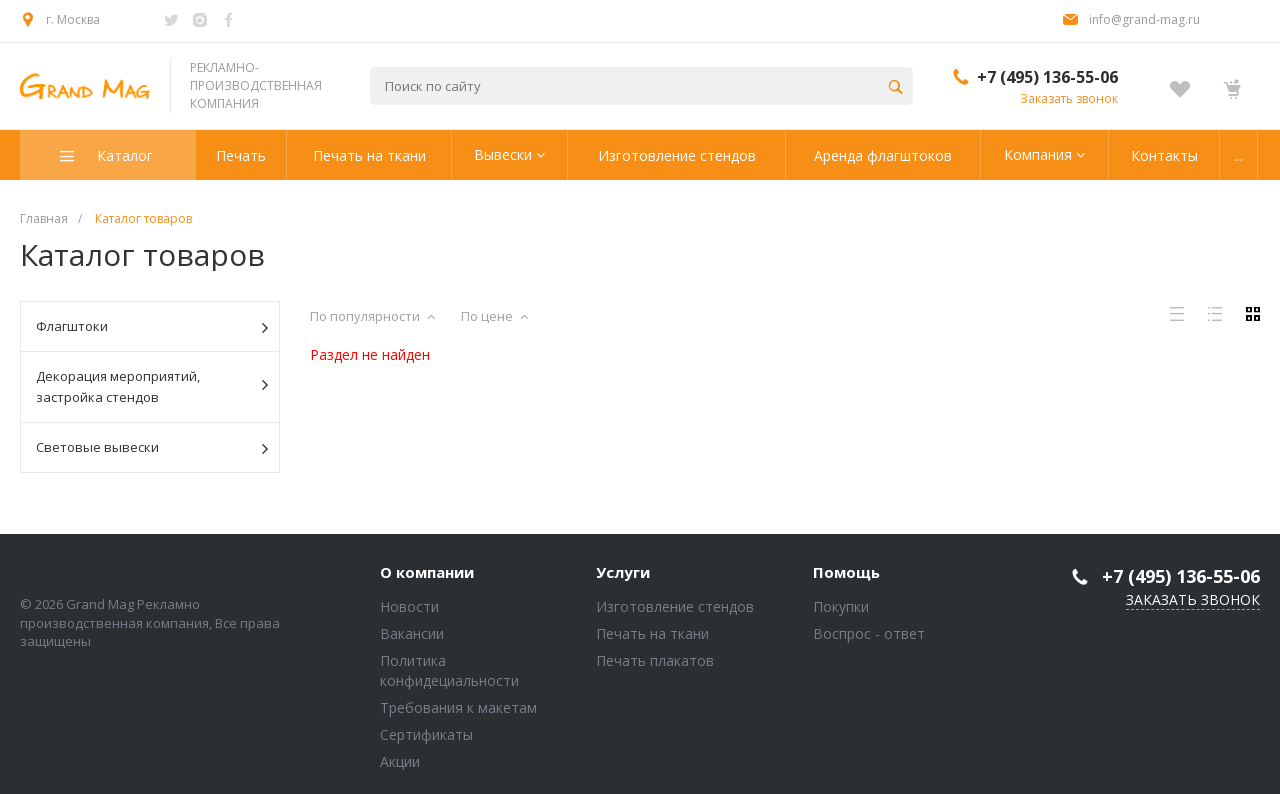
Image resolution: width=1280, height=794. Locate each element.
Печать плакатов (655, 660)
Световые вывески (152, 448)
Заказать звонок (1069, 98)
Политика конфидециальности (449, 670)
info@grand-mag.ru (1144, 19)
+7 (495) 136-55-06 (1047, 77)
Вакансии (412, 633)
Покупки (841, 606)
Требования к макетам (458, 707)
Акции (400, 761)
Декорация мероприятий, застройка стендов (152, 386)
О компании (427, 573)
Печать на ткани (652, 633)
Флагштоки (152, 327)
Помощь (846, 573)
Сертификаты (426, 734)
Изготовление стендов (675, 606)
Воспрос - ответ (869, 633)
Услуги (623, 573)
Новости (409, 606)
